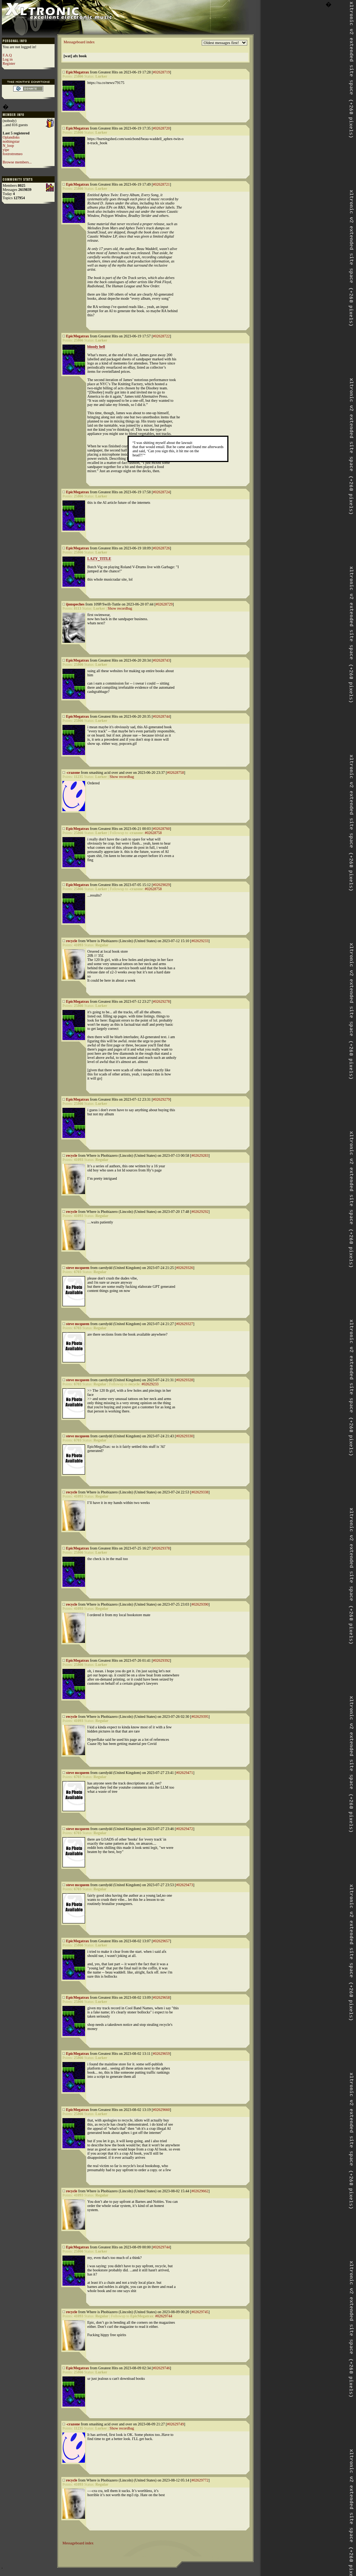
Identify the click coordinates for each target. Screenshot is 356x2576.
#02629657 (161, 1941)
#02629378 (161, 1548)
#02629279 (161, 1099)
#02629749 (175, 2424)
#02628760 (161, 829)
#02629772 (200, 2480)
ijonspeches (75, 604)
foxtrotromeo (13, 154)
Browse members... (17, 162)
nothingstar (11, 141)
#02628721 (161, 184)
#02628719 (161, 72)
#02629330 (184, 1436)
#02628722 (161, 336)
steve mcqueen (78, 1268)
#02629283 (200, 1155)
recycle (72, 941)
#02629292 (200, 1211)
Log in (7, 59)
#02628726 (161, 548)
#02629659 (161, 2053)
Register (9, 63)
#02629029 (161, 885)
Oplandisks (11, 137)
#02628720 (161, 128)
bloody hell (96, 347)
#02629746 (161, 2368)
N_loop (8, 145)
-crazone (73, 772)
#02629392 (161, 1660)
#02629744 (161, 2247)
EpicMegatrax (77, 72)
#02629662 (200, 2191)
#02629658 (161, 1997)
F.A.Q (7, 55)
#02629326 (184, 1268)
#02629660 (161, 2110)
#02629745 (200, 2312)
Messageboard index (79, 42)
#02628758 (175, 772)
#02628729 (163, 604)
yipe (6, 150)
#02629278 (161, 1001)
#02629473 (184, 1885)
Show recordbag (120, 608)
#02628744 (161, 716)
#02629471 (184, 1773)
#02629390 (200, 1604)
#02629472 (184, 1829)
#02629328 (184, 1380)
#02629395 (200, 1716)
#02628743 (161, 660)
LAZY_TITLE (99, 559)
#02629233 (200, 941)
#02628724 (161, 492)
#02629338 (200, 1492)
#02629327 (184, 1324)
